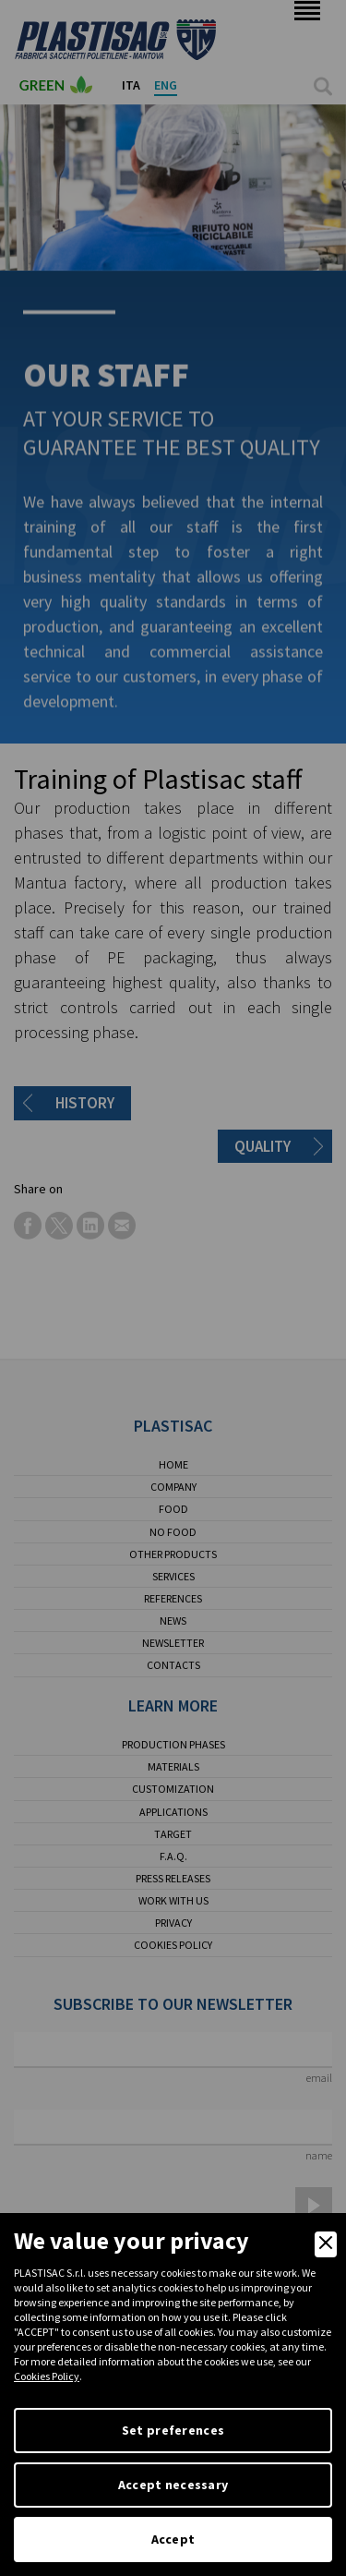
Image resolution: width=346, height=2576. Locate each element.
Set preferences (173, 2430)
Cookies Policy (46, 2376)
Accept (173, 2539)
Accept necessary (173, 2484)
